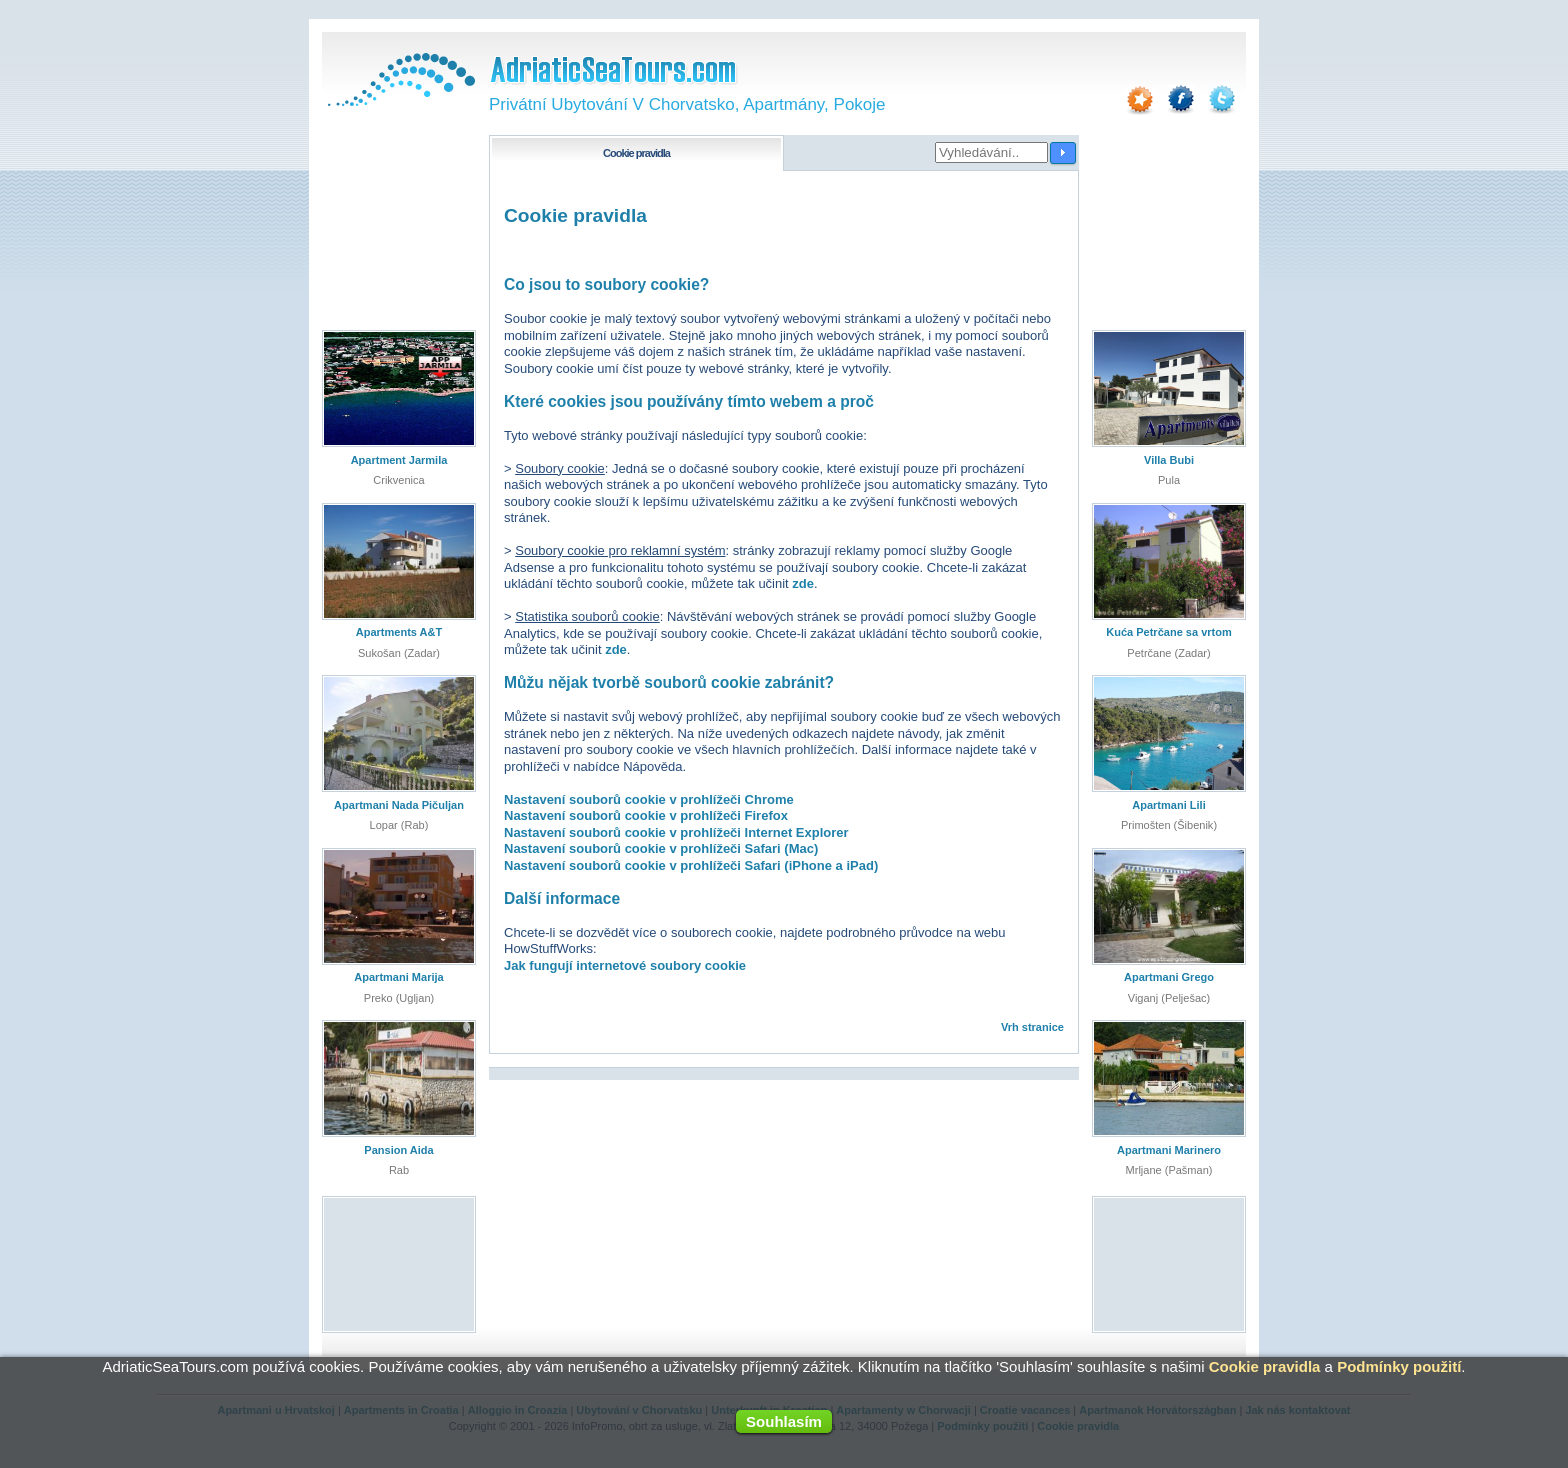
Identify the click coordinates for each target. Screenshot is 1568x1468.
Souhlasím (784, 1421)
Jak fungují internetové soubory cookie (625, 965)
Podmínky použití (1399, 1366)
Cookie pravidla (1265, 1366)
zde (803, 583)
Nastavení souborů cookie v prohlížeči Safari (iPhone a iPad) (691, 865)
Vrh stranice (1032, 1027)
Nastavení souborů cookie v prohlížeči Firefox (646, 815)
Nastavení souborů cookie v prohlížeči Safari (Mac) (661, 848)
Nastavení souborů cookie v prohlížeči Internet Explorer (676, 832)
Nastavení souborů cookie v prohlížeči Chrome (649, 799)
